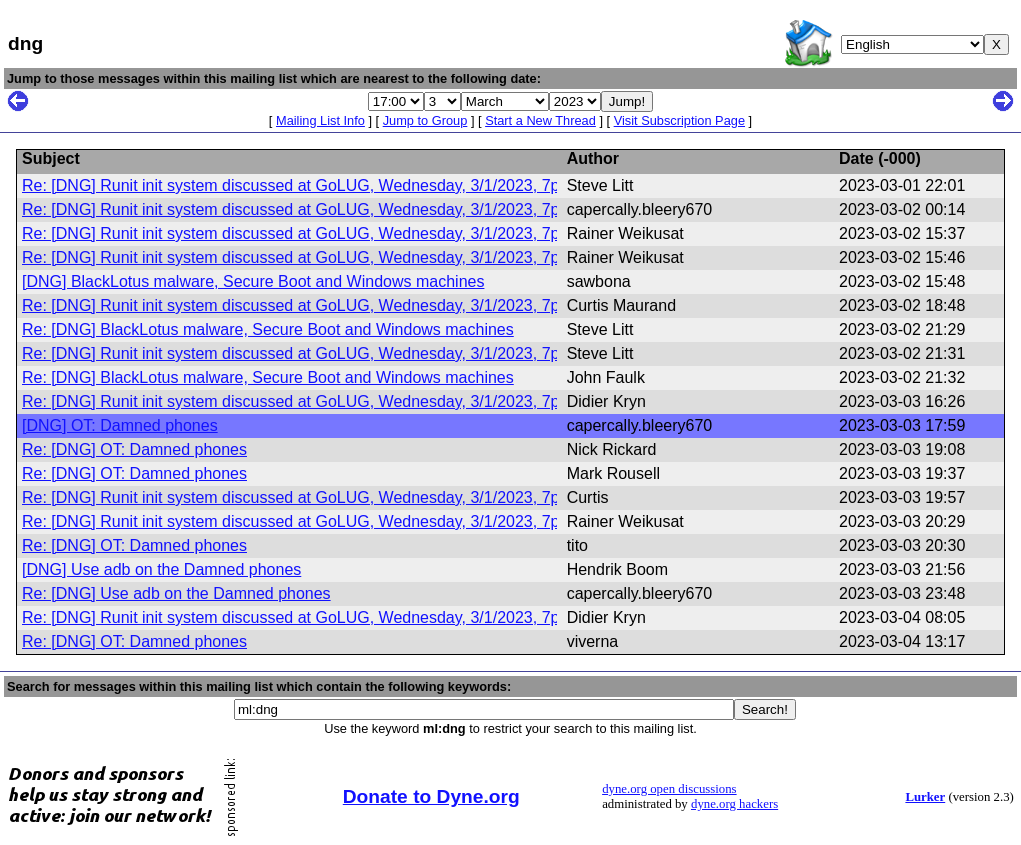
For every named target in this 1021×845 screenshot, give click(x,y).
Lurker (925, 797)
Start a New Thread (540, 120)
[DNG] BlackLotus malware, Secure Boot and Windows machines (253, 281)
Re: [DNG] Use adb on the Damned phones (176, 593)
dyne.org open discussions (669, 789)
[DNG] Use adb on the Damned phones (161, 569)
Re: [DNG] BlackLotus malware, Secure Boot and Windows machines (268, 329)
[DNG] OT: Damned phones (120, 425)
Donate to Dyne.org (431, 796)
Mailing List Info (320, 120)
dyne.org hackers (734, 804)
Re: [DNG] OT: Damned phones (134, 449)
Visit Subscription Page (679, 120)
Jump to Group (425, 120)
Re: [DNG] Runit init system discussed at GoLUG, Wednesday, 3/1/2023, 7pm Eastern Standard (362, 185)
